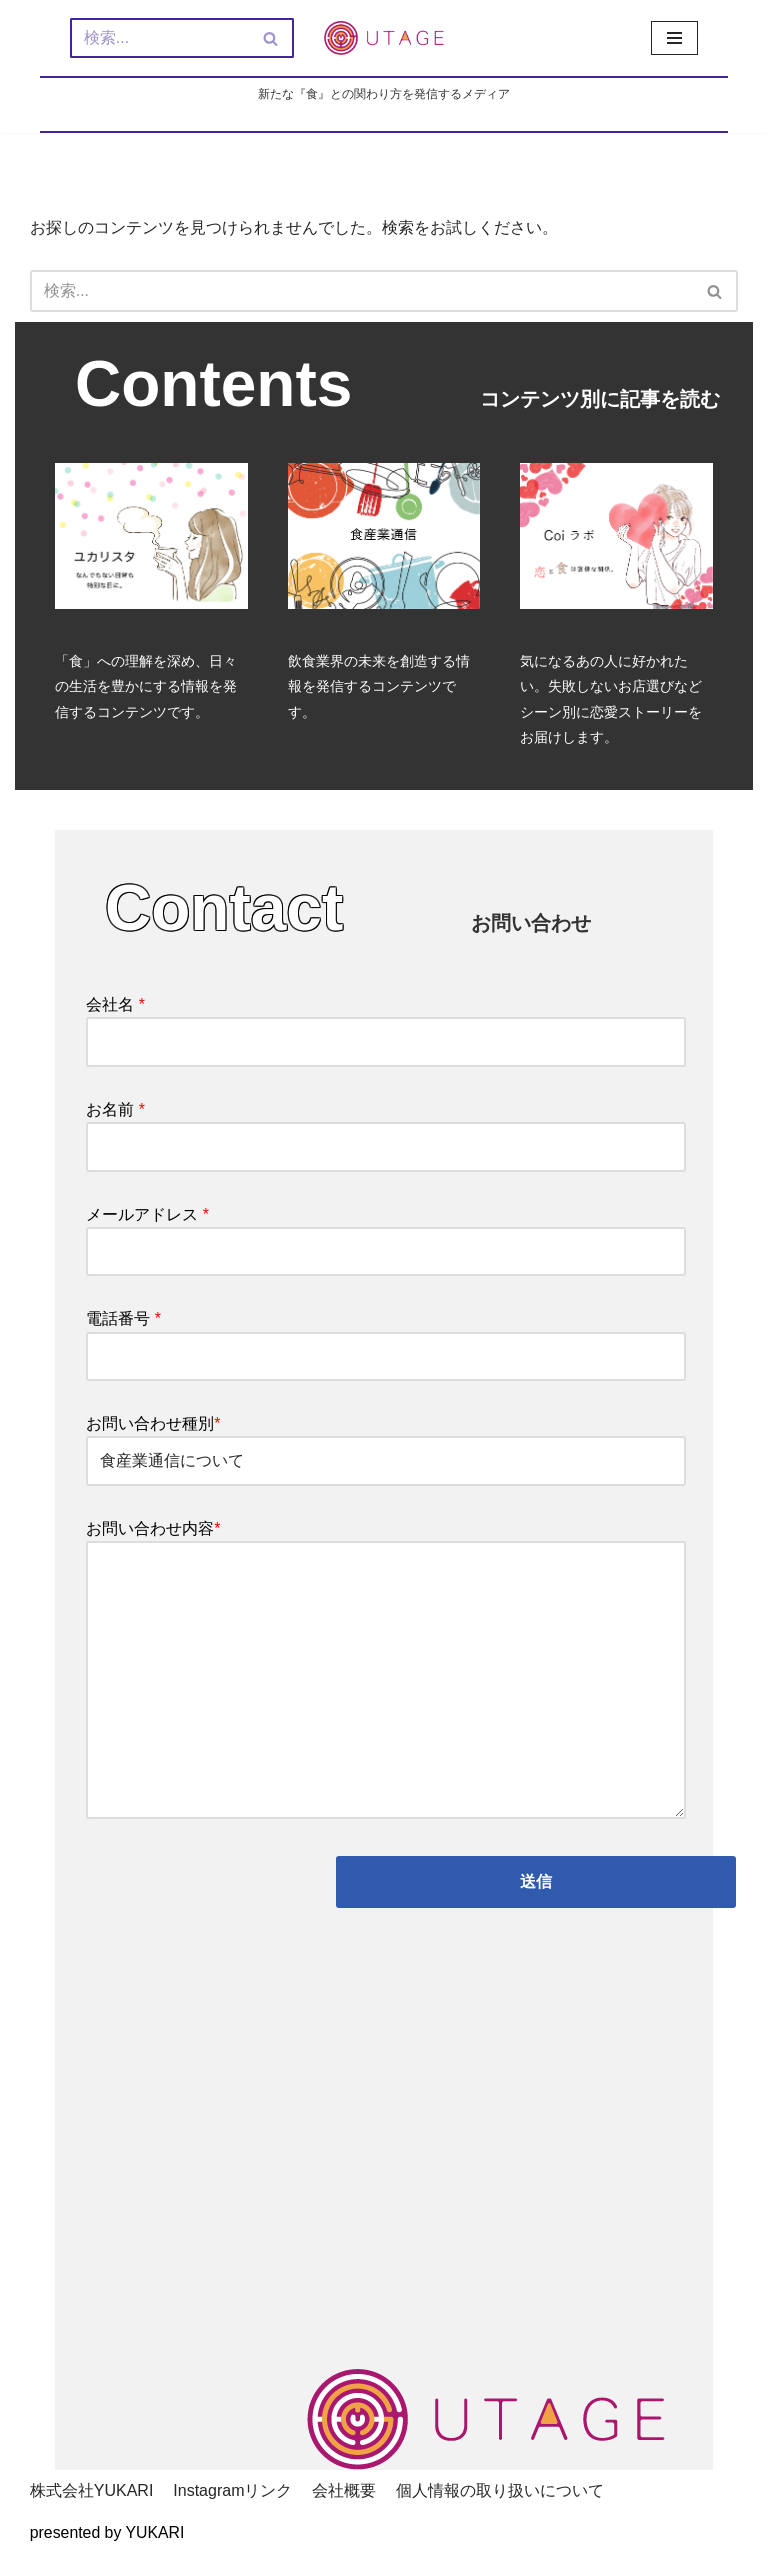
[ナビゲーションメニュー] (674, 38)
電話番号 (386, 1340)
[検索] (159, 38)
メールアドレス (386, 1235)
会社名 (386, 1024)
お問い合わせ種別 (386, 1445)
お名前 (386, 1130)
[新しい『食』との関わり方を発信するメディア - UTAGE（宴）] (384, 38)
